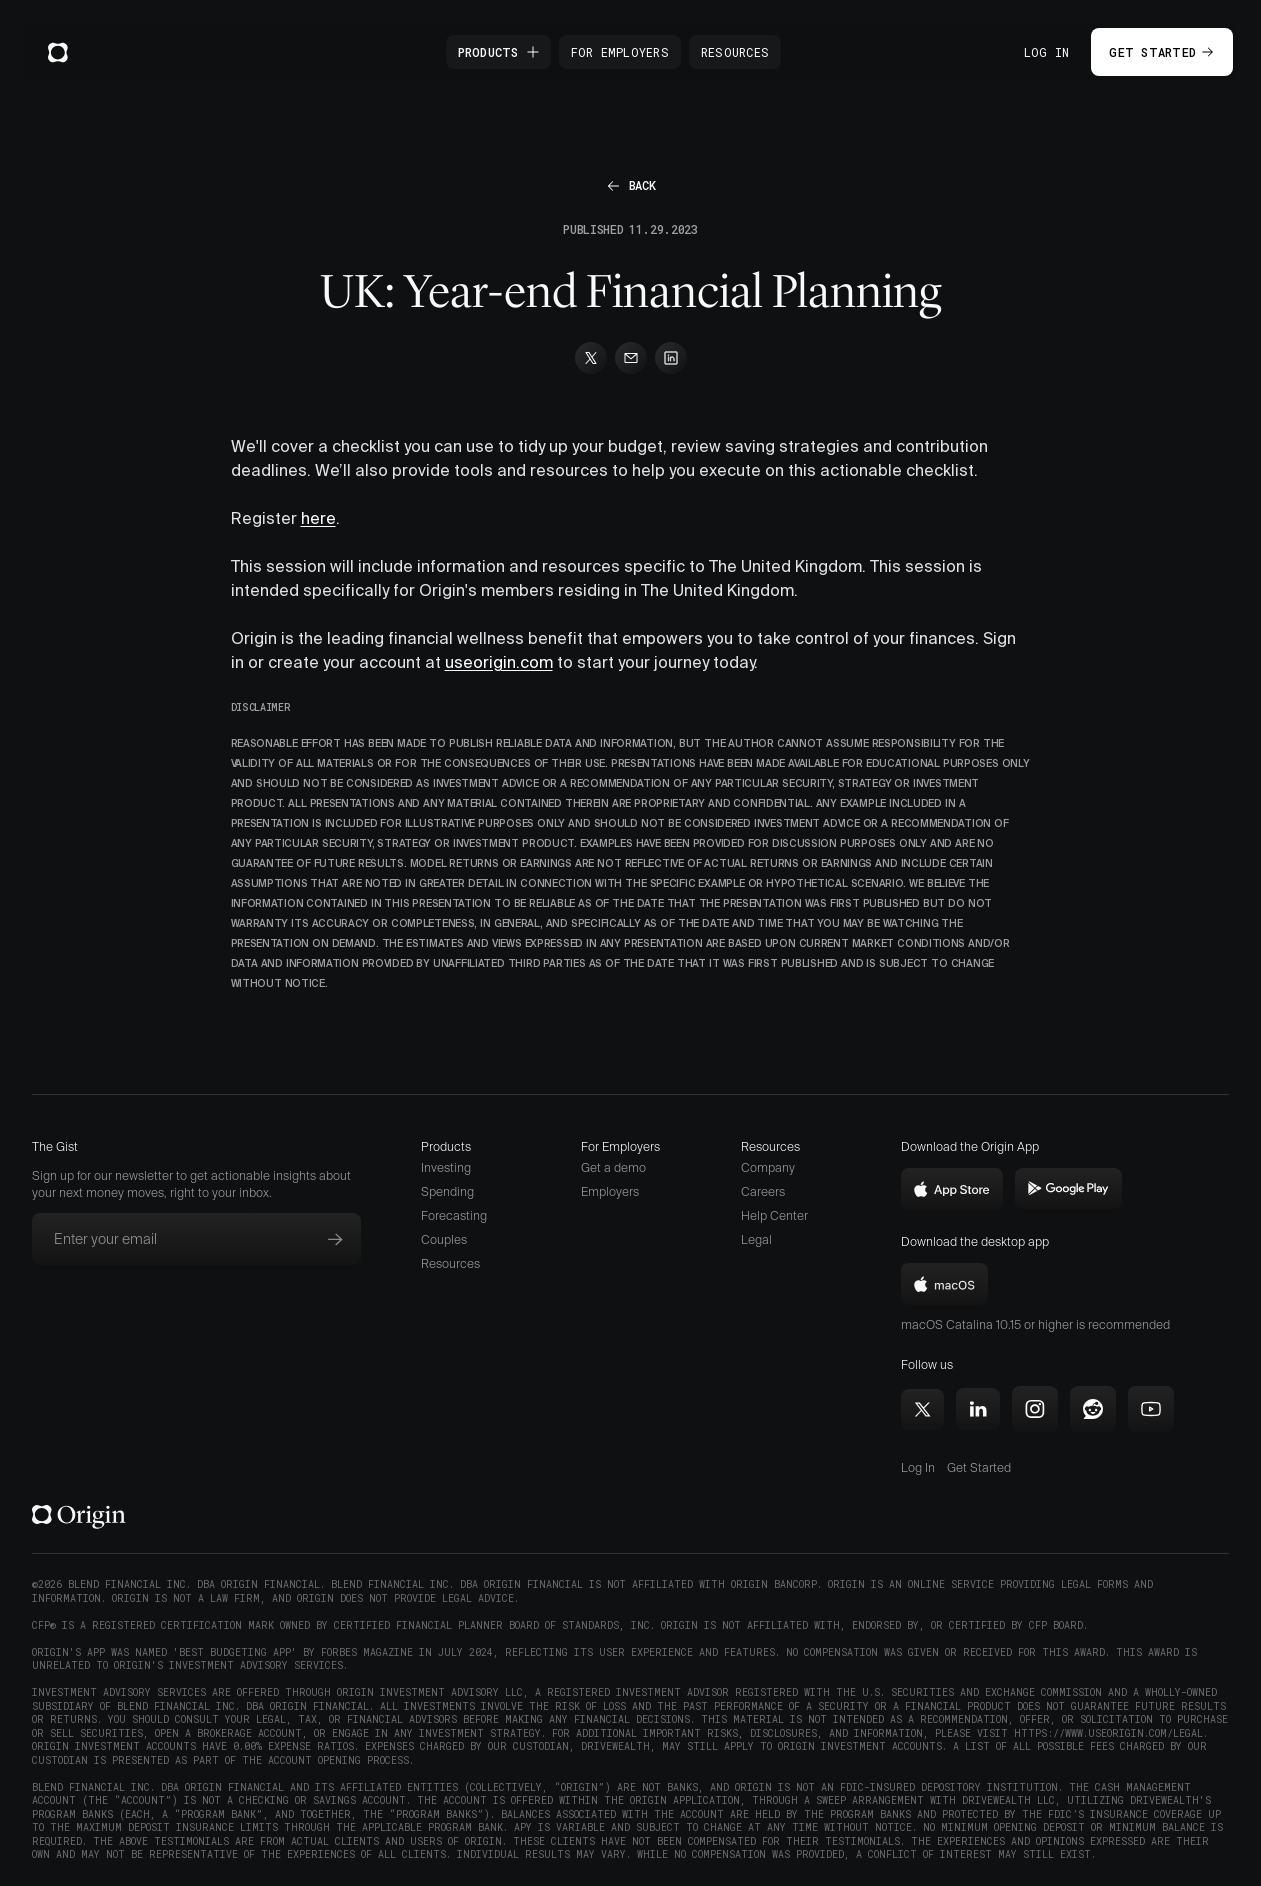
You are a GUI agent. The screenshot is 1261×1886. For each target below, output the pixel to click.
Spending (447, 1191)
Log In (1047, 52)
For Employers (620, 52)
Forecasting (454, 1215)
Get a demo (613, 1167)
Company (768, 1167)
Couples (444, 1239)
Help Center (774, 1215)
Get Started (979, 1467)
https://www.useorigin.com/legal (1108, 1733)
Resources (735, 52)
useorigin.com (499, 662)
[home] (58, 52)
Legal (756, 1239)
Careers (763, 1191)
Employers (610, 1191)
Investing (446, 1167)
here (318, 518)
